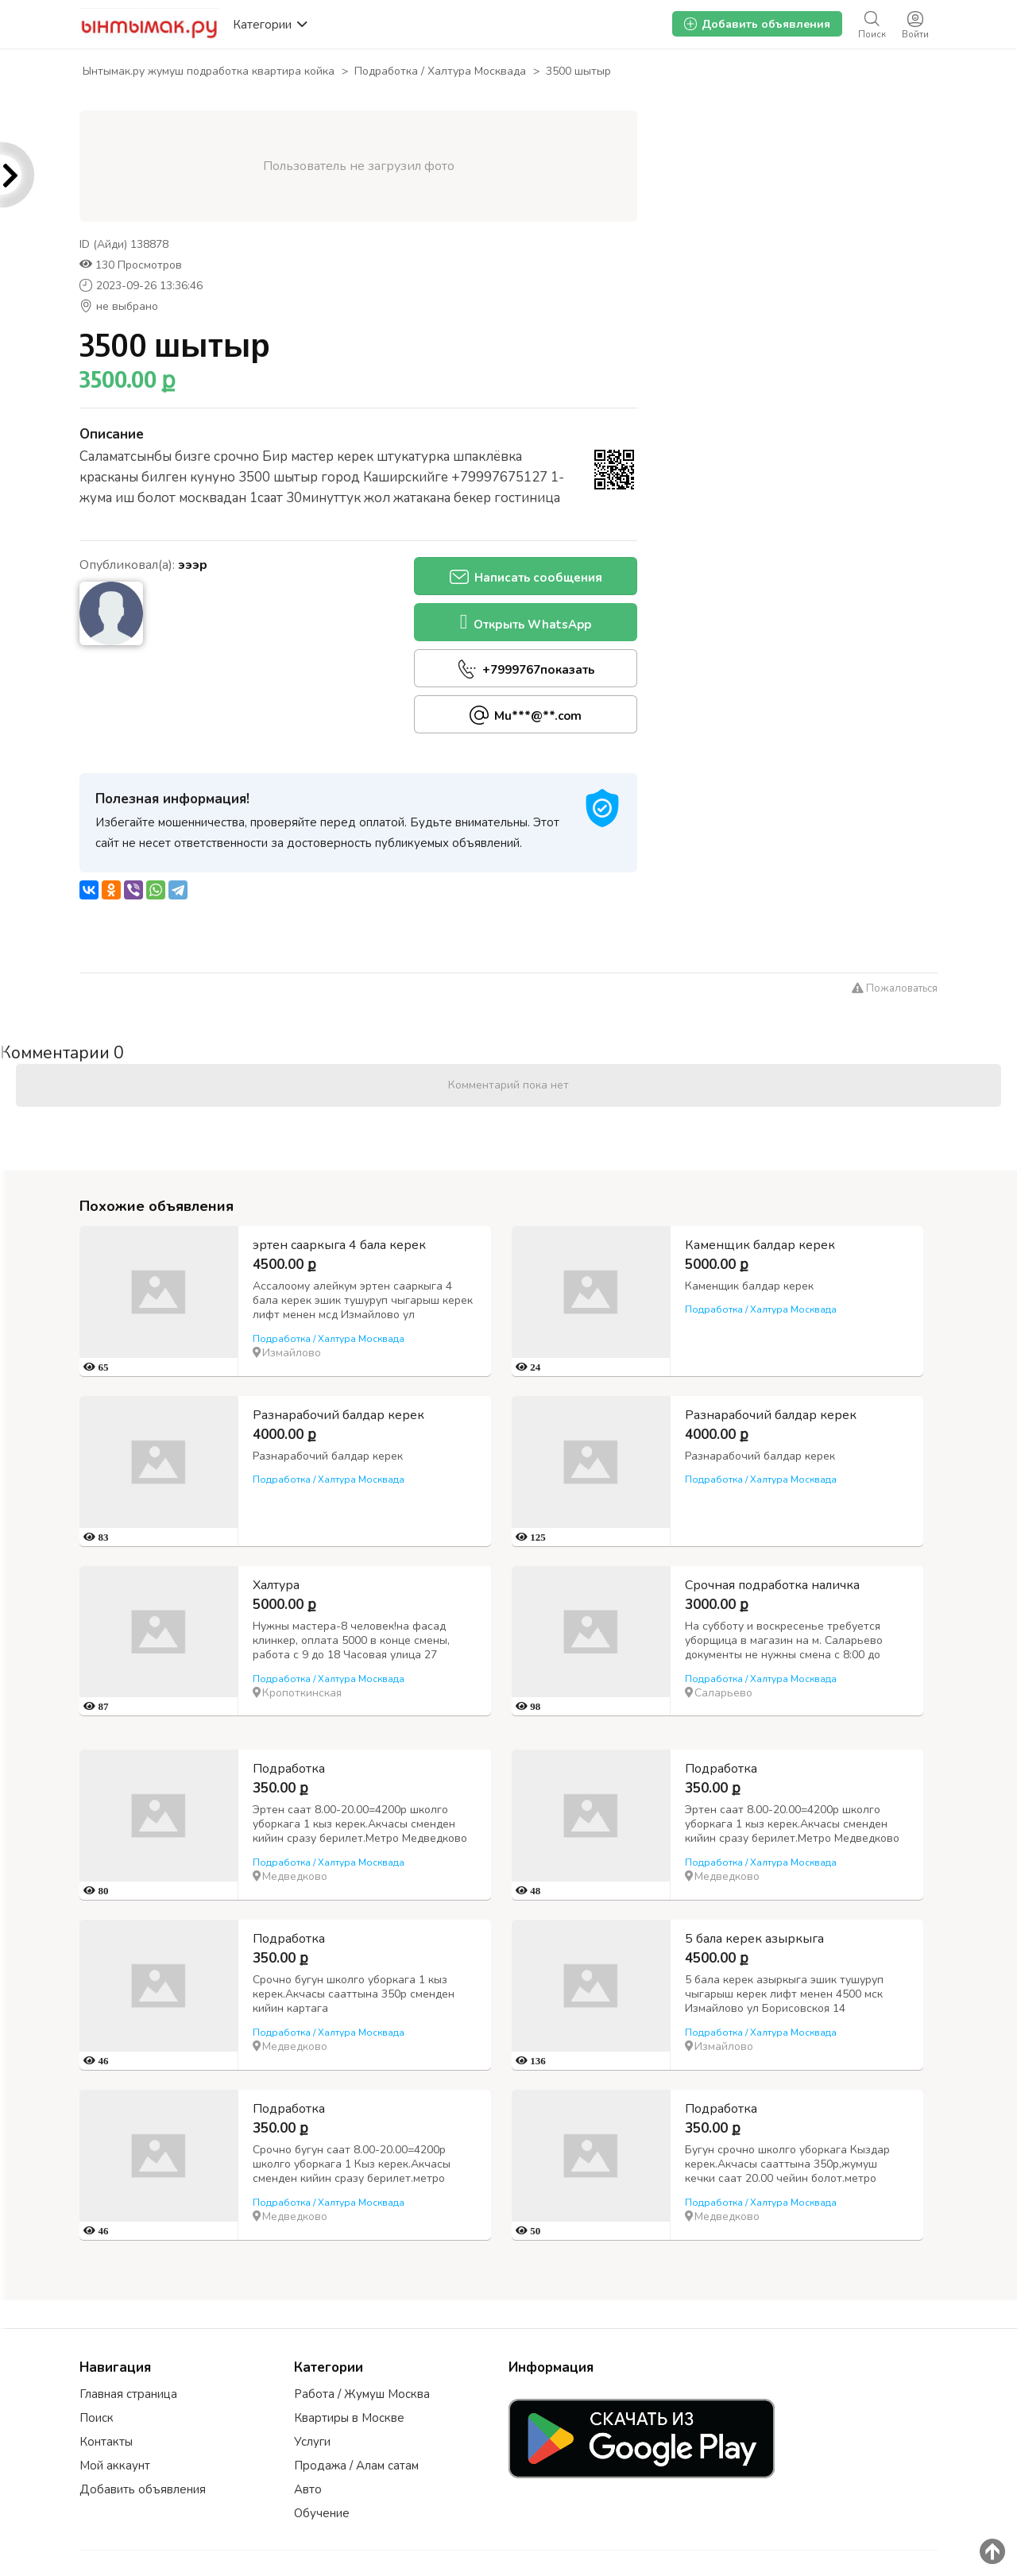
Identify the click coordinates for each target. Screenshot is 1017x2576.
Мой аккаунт (114, 2465)
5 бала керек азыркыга (754, 1939)
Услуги (312, 2442)
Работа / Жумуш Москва (362, 2394)
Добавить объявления (142, 2489)
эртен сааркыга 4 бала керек (339, 1245)
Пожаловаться (895, 988)
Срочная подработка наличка (772, 1585)
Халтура (276, 1585)
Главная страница (128, 2394)
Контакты (106, 2442)
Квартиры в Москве (349, 2418)
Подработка (289, 1769)
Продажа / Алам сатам (356, 2465)
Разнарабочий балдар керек (338, 1415)
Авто (308, 2489)
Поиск (96, 2418)
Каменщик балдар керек (760, 1245)
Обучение (322, 2513)
